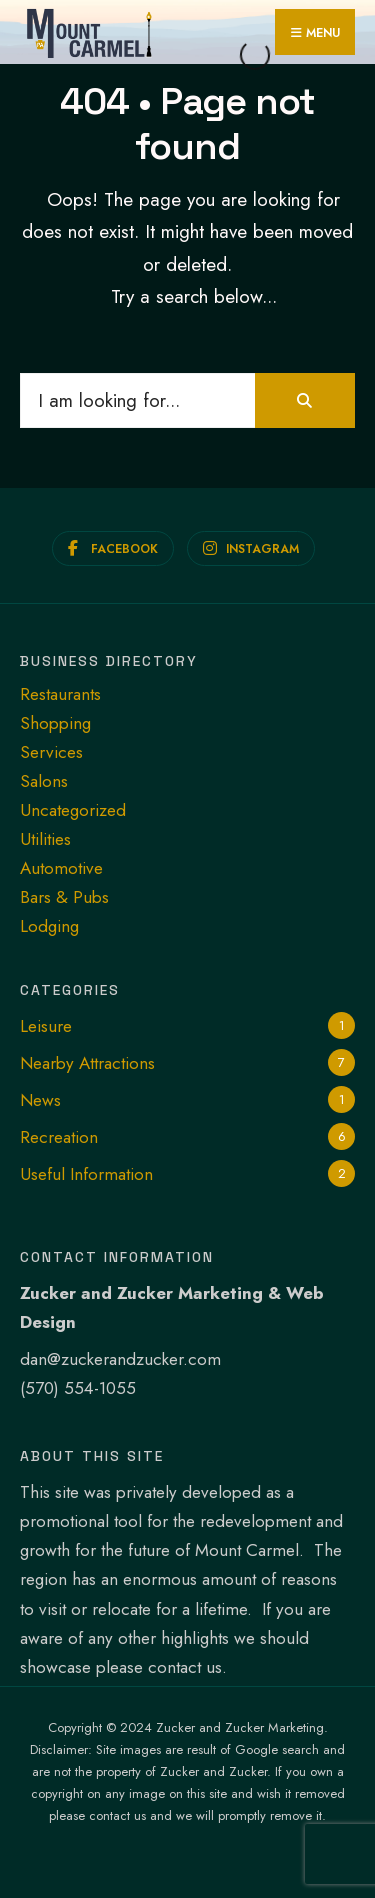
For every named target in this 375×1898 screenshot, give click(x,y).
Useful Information (86, 1174)
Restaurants (60, 694)
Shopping (55, 723)
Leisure (46, 1026)
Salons (44, 781)
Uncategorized (73, 810)
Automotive (61, 868)
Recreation (59, 1137)
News (40, 1100)
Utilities (45, 839)
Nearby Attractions (87, 1063)
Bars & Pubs (64, 897)
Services (51, 752)
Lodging (49, 926)
